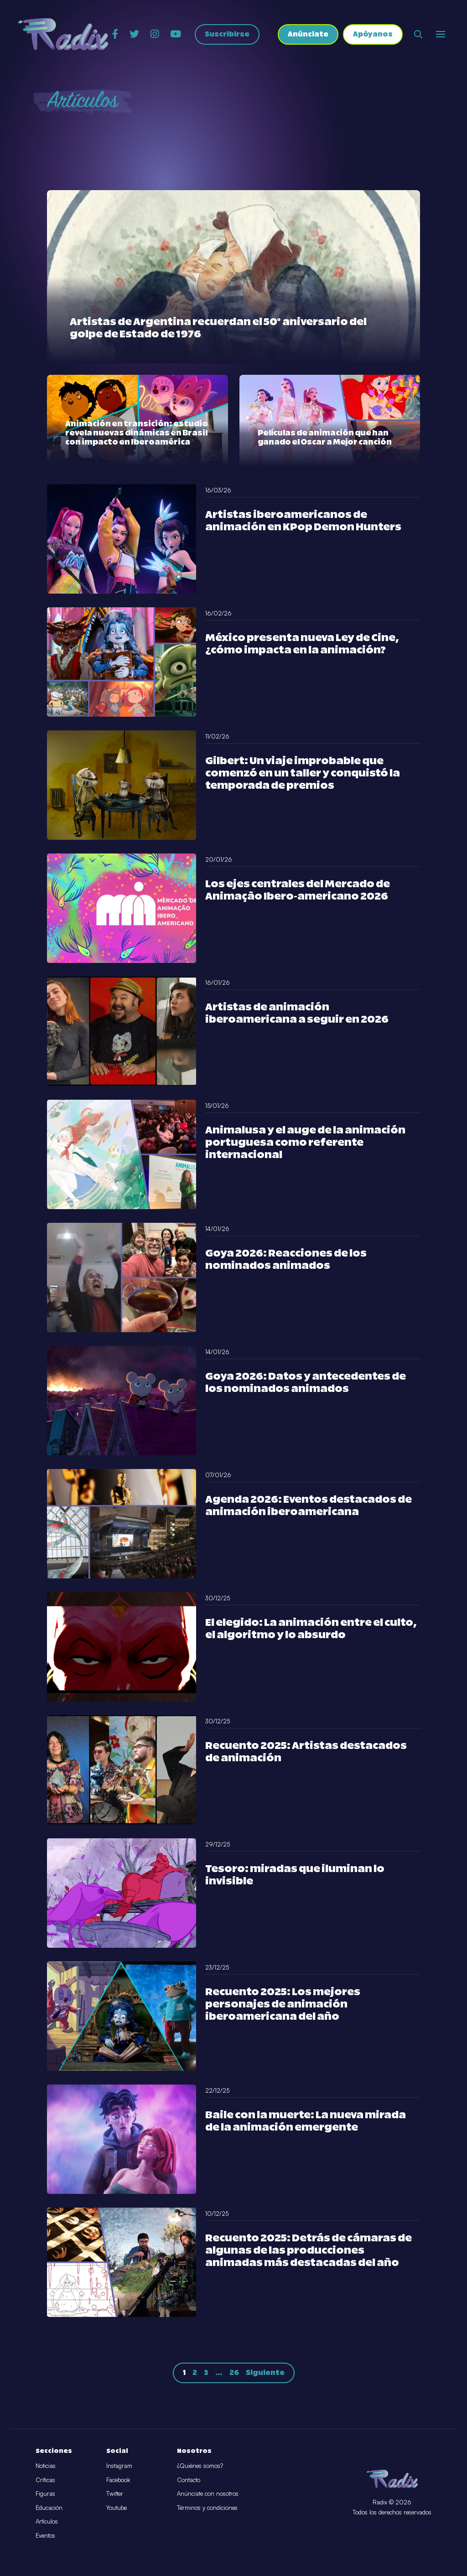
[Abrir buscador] (418, 34)
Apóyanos (373, 34)
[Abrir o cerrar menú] (440, 34)
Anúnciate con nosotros (208, 2493)
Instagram (119, 2465)
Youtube (116, 2507)
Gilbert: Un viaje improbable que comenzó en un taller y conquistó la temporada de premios (302, 773)
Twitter (114, 2493)
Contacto (188, 2479)
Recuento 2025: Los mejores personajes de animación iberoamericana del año (282, 2004)
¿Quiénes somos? (200, 2465)
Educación (49, 2507)
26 (234, 2372)
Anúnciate (308, 34)
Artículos (47, 2521)
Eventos (45, 2535)
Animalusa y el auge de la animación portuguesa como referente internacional (305, 1142)
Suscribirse (227, 34)
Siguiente (265, 2372)
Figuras (45, 2493)
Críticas (45, 2479)
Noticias (46, 2465)
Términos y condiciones (207, 2507)
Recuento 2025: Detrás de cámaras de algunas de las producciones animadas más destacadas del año (308, 2250)
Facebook (118, 2479)
